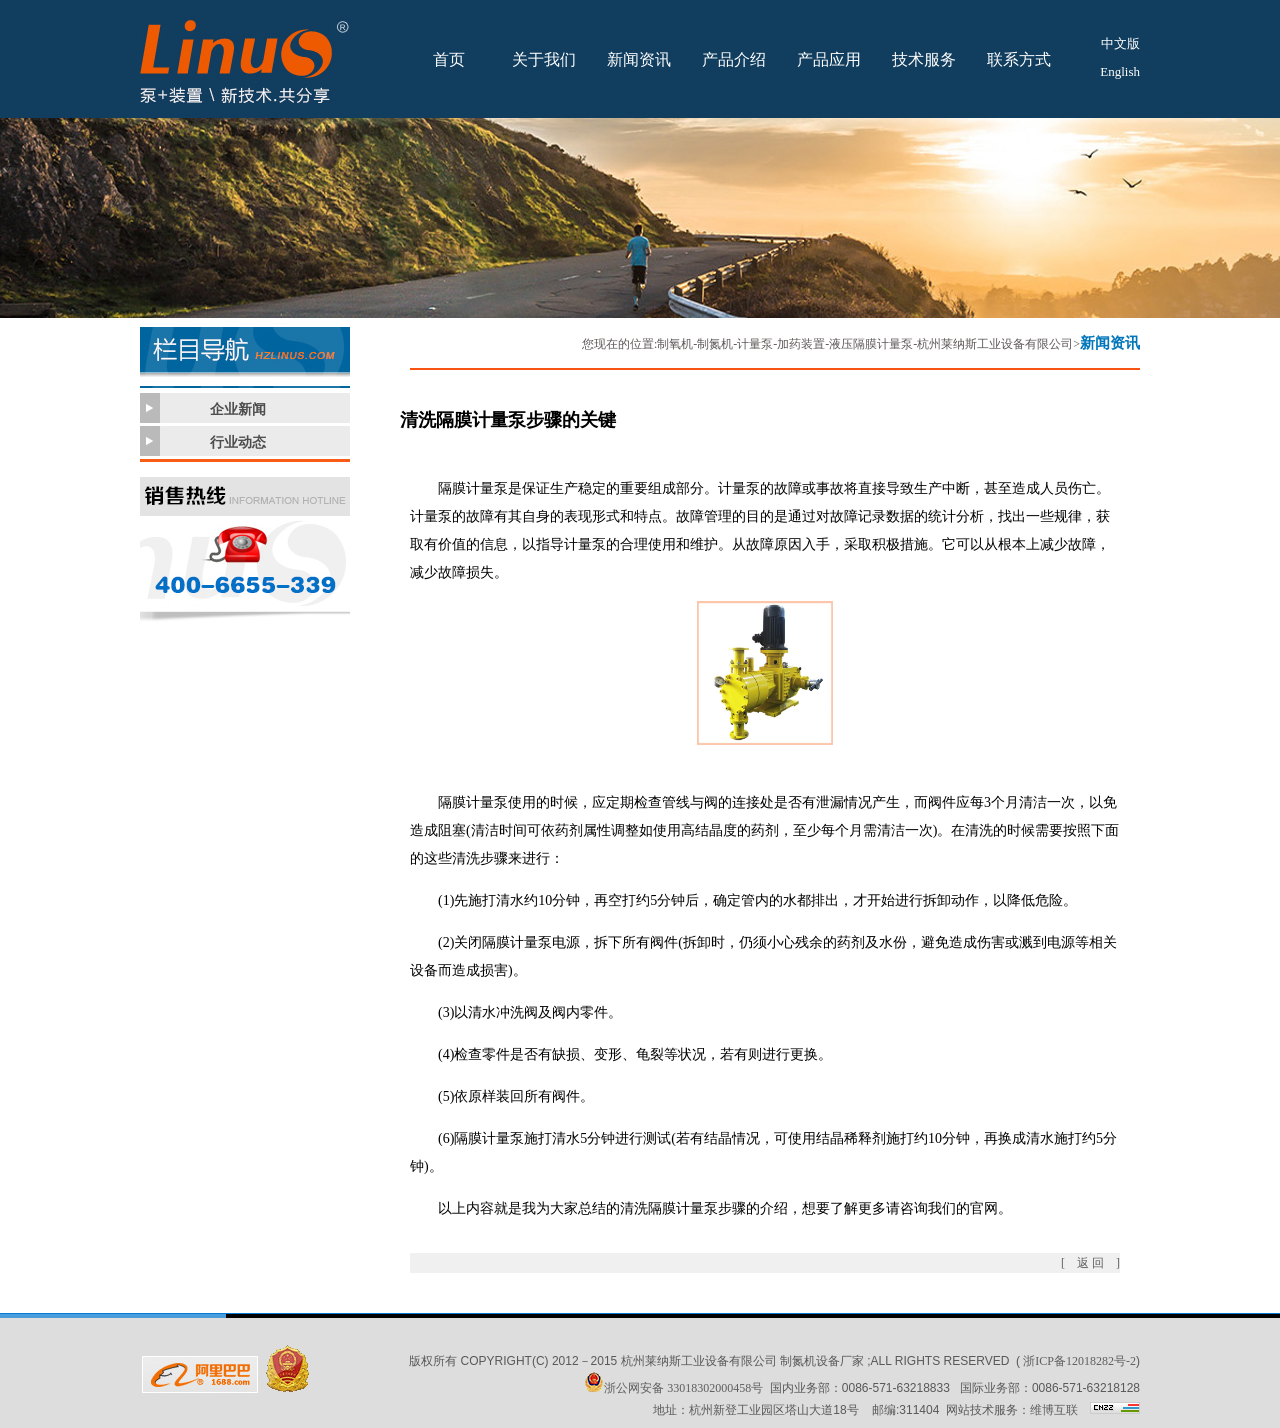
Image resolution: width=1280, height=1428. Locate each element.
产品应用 (829, 59)
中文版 (1120, 43)
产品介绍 (734, 59)
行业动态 (238, 442)
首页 (449, 59)
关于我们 (544, 59)
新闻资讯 (639, 59)
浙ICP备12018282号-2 (1079, 1361)
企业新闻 (238, 409)
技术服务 (924, 59)
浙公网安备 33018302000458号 (673, 1388)
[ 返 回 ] (1090, 1263)
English (1120, 71)
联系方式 (1019, 59)
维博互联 (1054, 1410)
